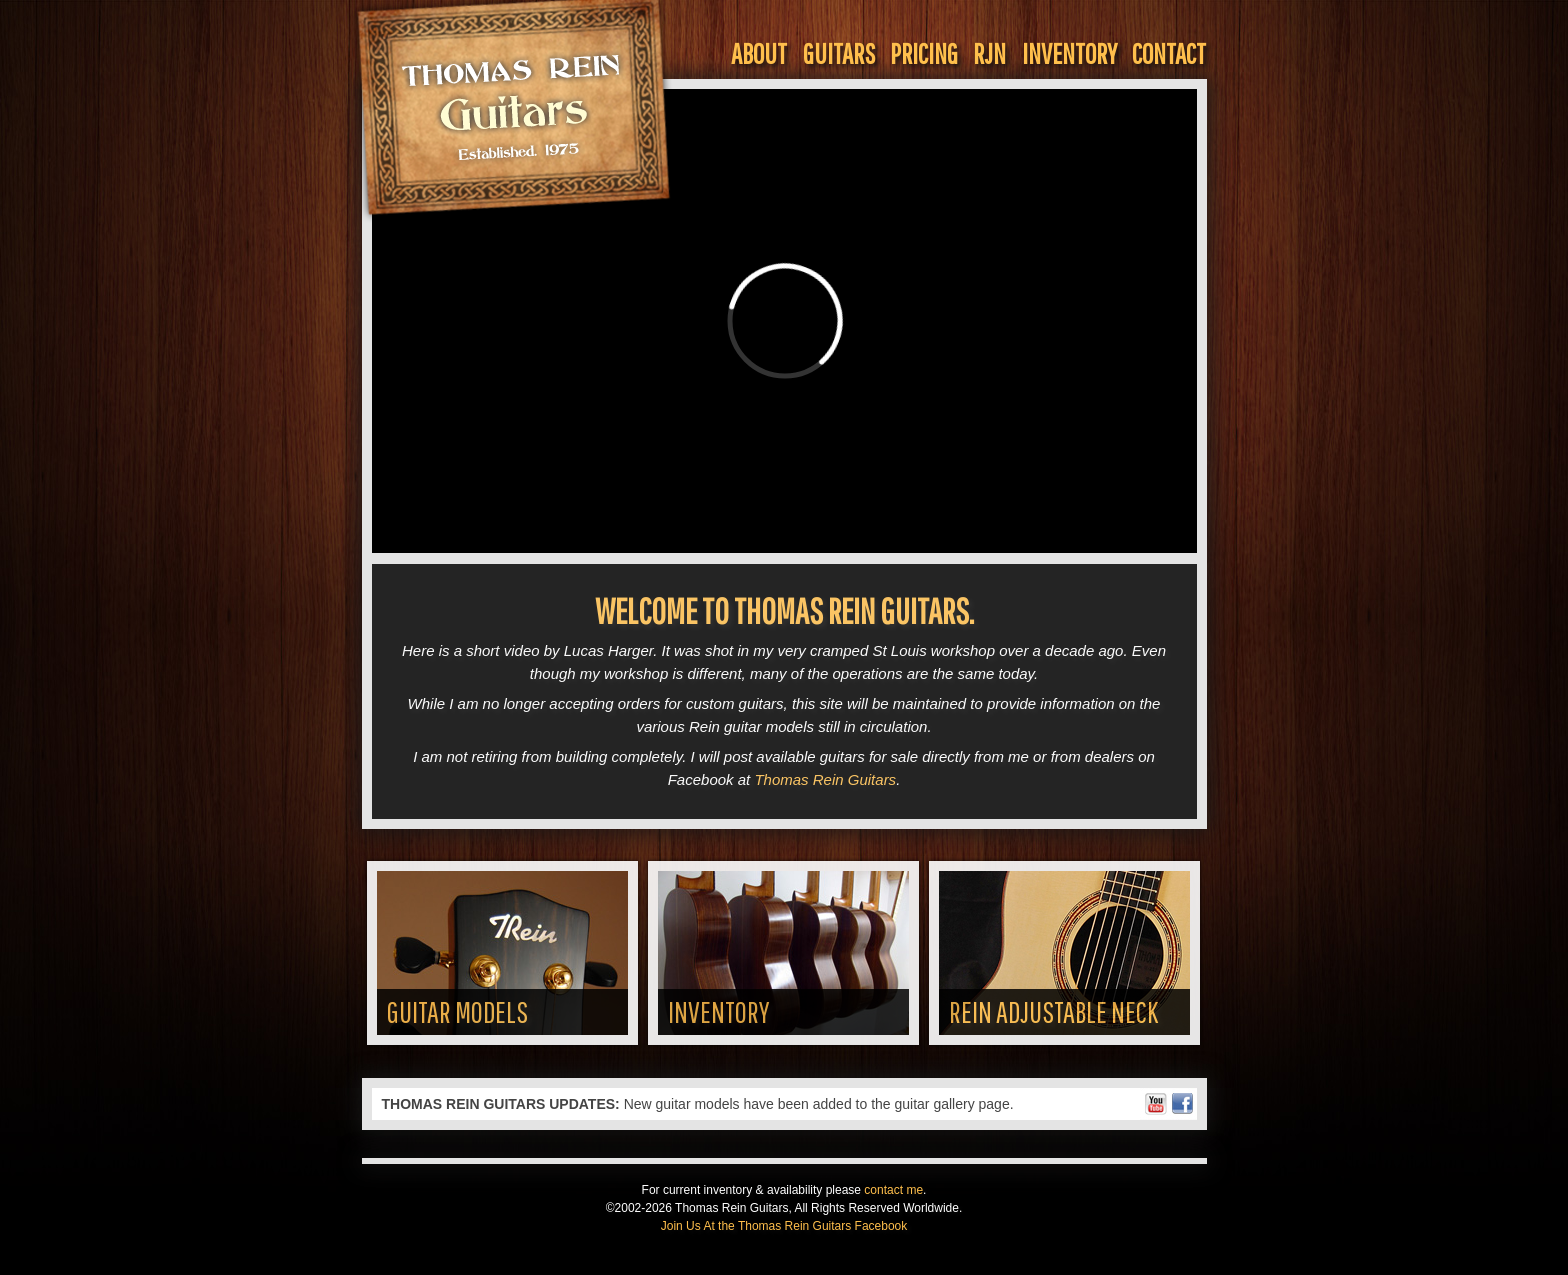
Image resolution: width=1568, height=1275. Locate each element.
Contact (1169, 53)
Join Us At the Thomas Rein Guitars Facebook (784, 1226)
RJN (989, 53)
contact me (893, 1190)
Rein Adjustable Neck (1053, 1011)
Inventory (1069, 53)
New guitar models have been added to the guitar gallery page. (698, 1104)
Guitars (839, 53)
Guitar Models (457, 1011)
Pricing (924, 53)
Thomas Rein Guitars (825, 779)
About (759, 53)
